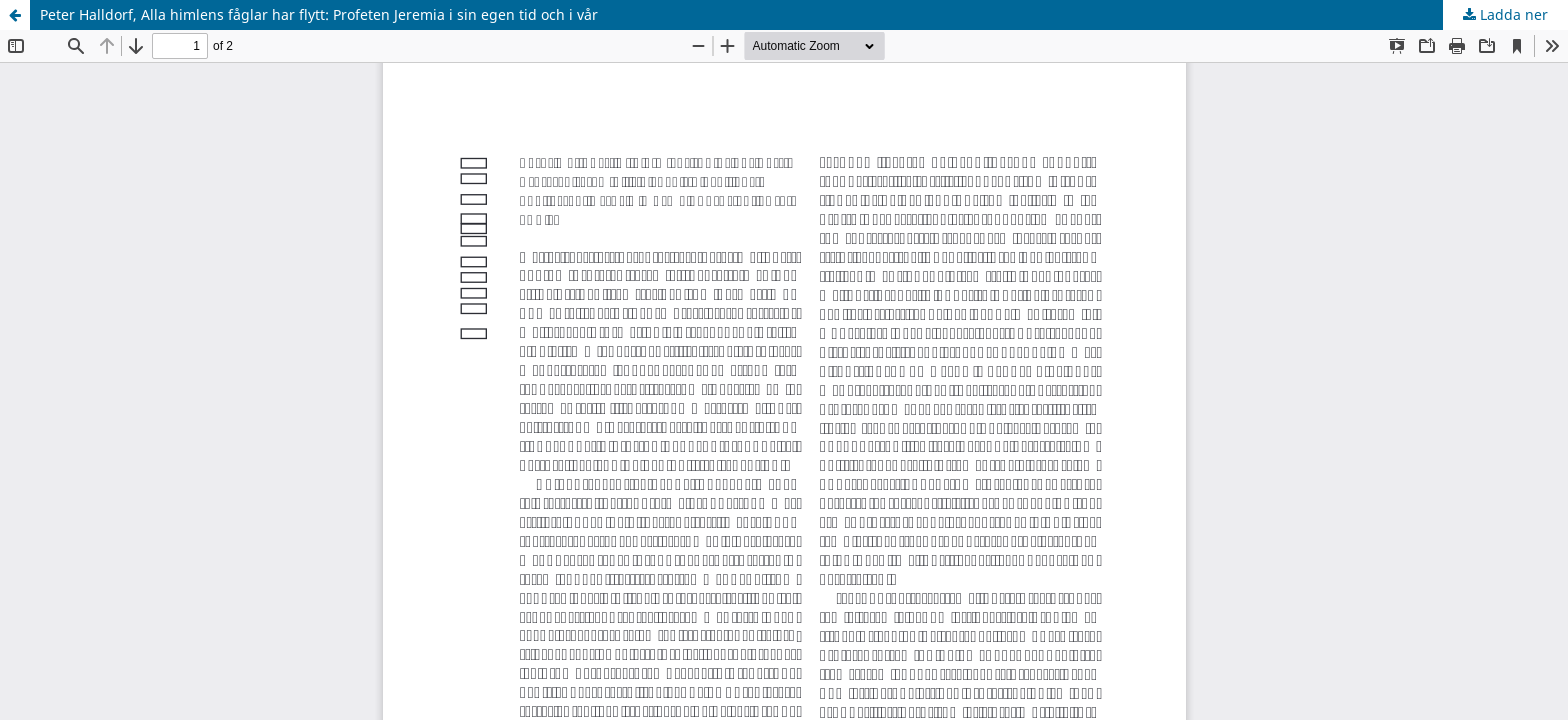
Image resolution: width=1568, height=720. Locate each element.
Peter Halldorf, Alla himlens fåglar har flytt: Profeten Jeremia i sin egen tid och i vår (319, 14)
